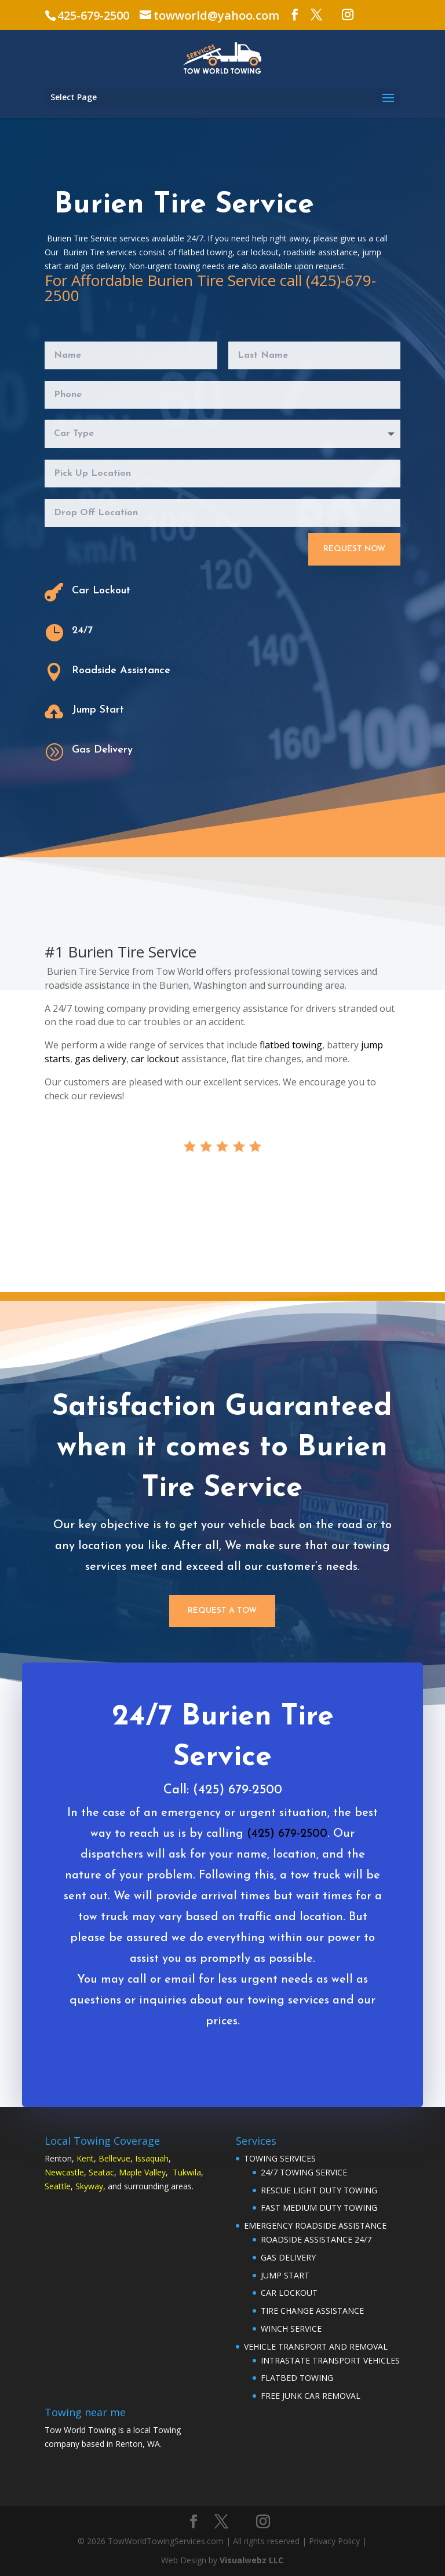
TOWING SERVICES (280, 2158)
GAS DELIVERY (288, 2257)
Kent (85, 2158)
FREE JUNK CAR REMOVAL (310, 2395)
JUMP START (285, 2275)
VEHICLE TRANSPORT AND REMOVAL (316, 2346)
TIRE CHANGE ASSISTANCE (312, 2310)
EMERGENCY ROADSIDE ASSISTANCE (315, 2225)
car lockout (155, 1058)
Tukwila (187, 2172)
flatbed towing (291, 1045)
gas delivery (100, 1058)
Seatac (101, 2172)
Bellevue (114, 2158)
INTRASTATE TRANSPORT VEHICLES (330, 2360)
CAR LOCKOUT (289, 2292)
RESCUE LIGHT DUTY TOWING (319, 2190)
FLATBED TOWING (297, 2377)
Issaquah (152, 2158)
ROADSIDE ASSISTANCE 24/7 (316, 2239)
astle (75, 2172)
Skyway (89, 2186)
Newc (55, 2172)
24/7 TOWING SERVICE (304, 2172)
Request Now (354, 549)
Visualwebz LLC (251, 2560)
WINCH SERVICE (291, 2328)
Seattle (58, 2186)
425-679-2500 (93, 15)
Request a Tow (222, 1610)
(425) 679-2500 (282, 1853)
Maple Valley (142, 2172)
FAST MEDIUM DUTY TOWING (319, 2207)
